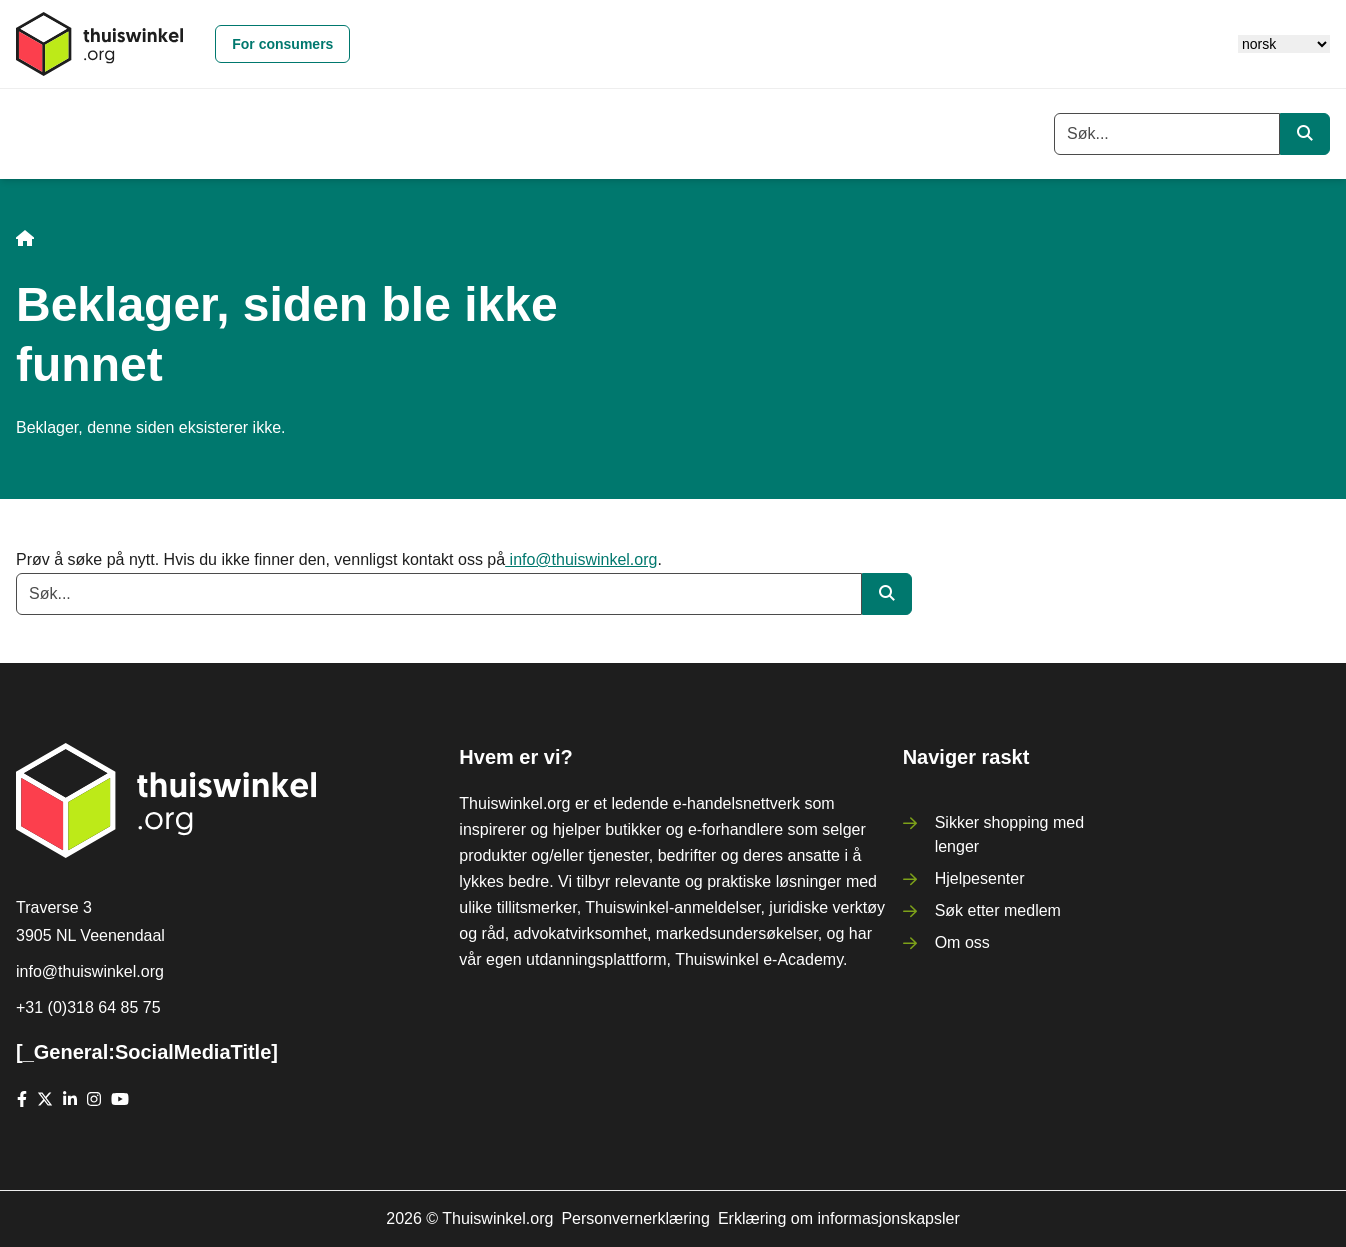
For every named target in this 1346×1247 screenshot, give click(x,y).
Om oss (962, 942)
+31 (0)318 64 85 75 (88, 1007)
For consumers (282, 44)
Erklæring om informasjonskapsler (839, 1218)
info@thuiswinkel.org (581, 559)
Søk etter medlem (998, 910)
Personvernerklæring (635, 1218)
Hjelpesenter (980, 878)
